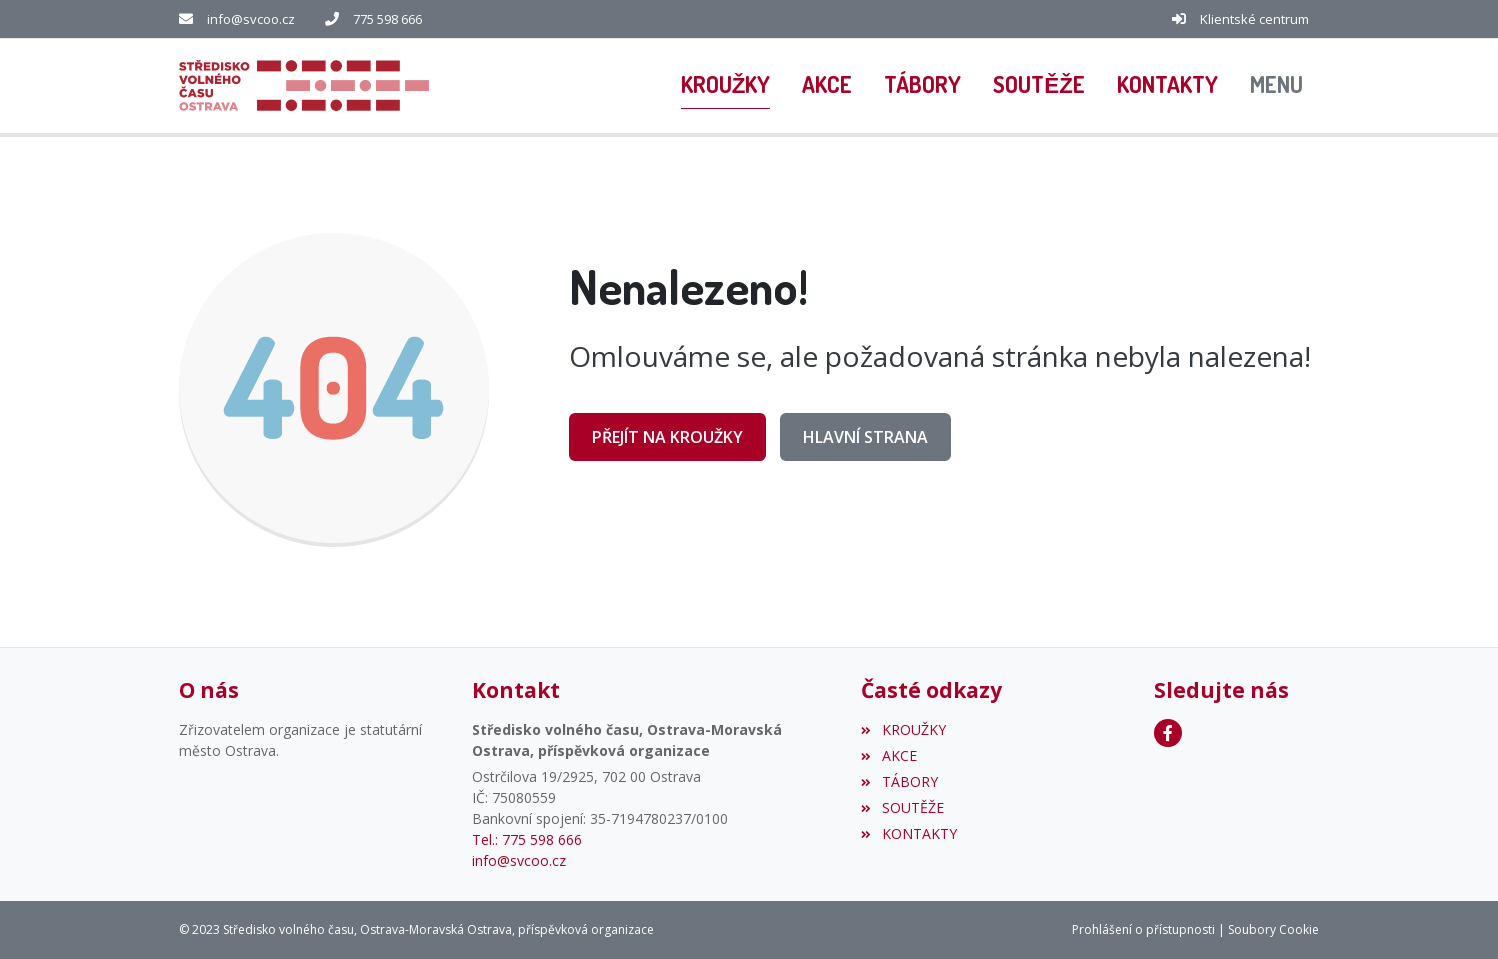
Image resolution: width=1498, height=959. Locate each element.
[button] (1276, 86)
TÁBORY (899, 781)
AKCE (888, 755)
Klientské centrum (1254, 19)
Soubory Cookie (1273, 929)
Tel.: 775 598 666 (527, 839)
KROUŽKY (903, 729)
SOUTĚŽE (902, 807)
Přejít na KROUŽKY (667, 437)
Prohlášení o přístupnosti (1143, 929)
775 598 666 (387, 19)
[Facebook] (1168, 733)
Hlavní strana (865, 437)
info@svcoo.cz (251, 19)
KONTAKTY (908, 833)
